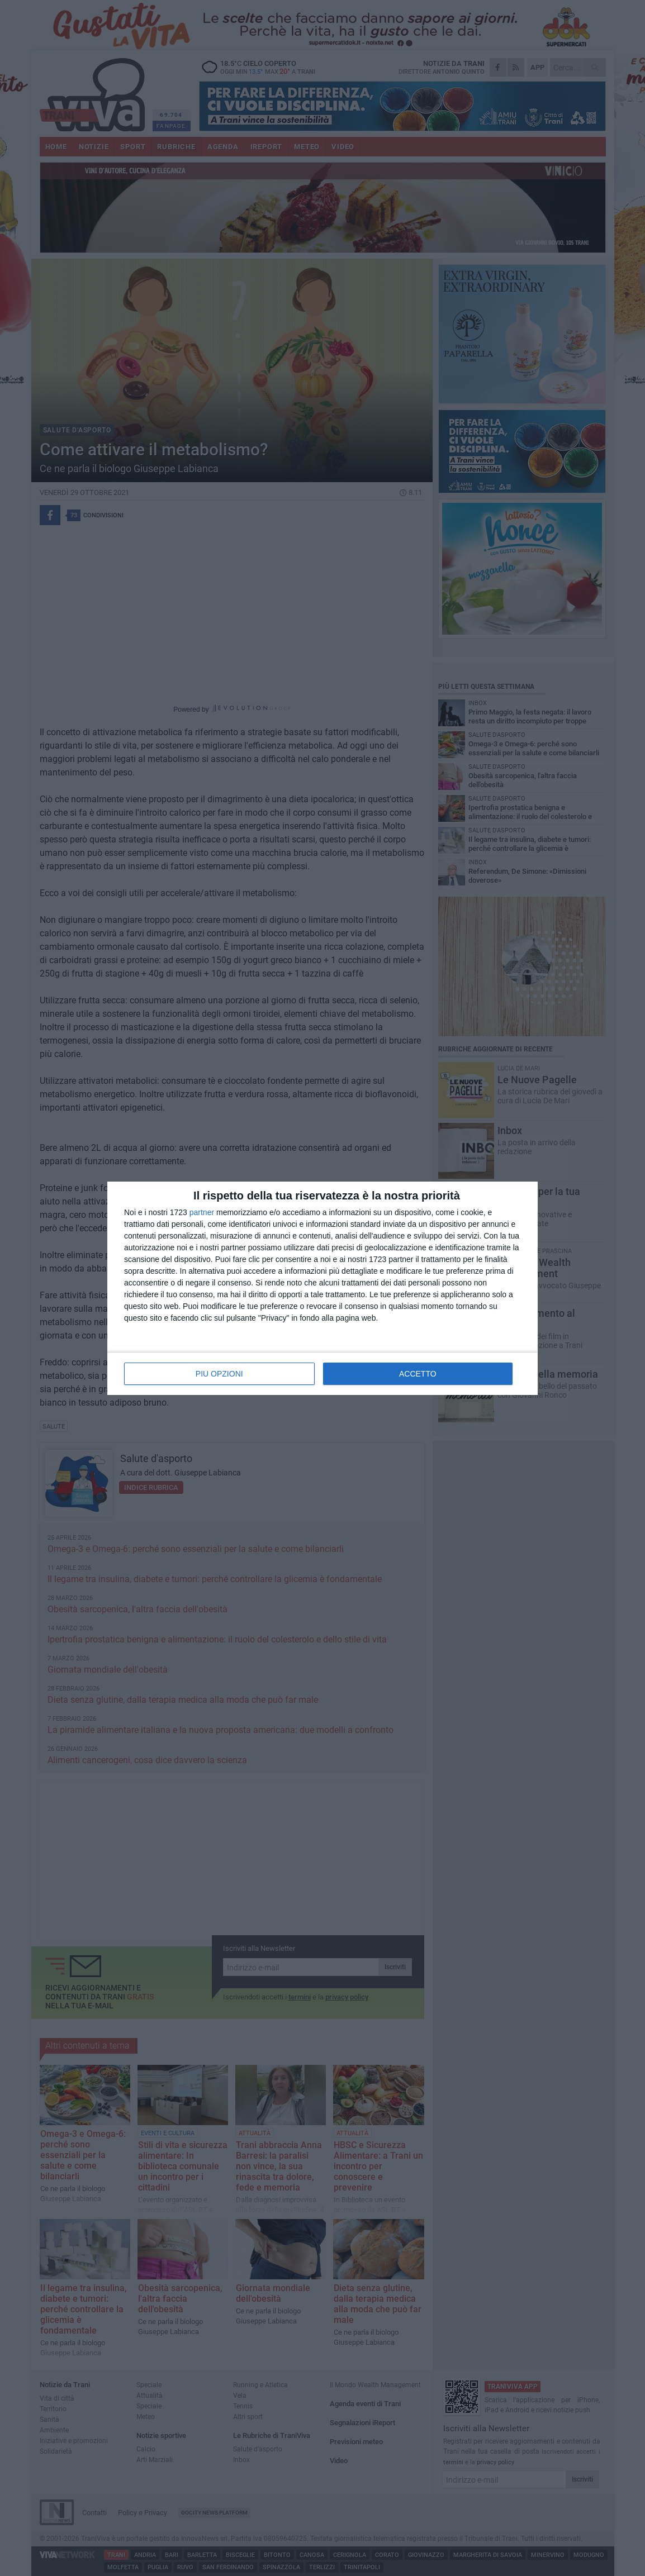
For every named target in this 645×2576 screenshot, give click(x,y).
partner (201, 1212)
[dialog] (322, 1288)
